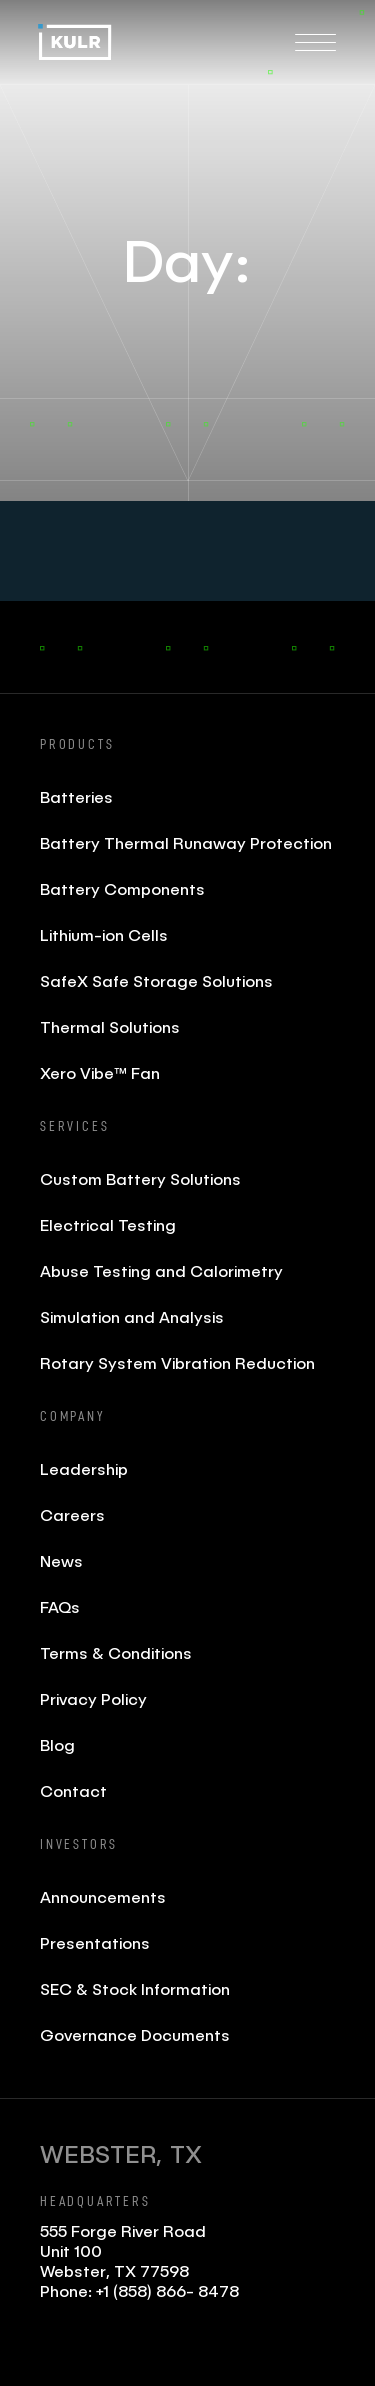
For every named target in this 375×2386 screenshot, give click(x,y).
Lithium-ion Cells (104, 934)
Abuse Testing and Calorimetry (161, 1270)
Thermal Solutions (110, 1026)
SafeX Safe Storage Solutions (156, 980)
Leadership (84, 1468)
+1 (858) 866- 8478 (167, 2290)
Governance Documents (135, 2034)
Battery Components (122, 888)
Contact (73, 1790)
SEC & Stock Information (135, 1988)
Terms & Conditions (116, 1652)
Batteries (76, 796)
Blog (57, 1744)
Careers (72, 1514)
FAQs (60, 1606)
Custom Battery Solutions (140, 1178)
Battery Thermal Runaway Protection (186, 842)
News (61, 1560)
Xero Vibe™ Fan (100, 1072)
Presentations (95, 1942)
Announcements (103, 1896)
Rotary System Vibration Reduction (177, 1362)
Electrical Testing (108, 1224)
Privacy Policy (93, 1698)
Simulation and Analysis (132, 1316)
